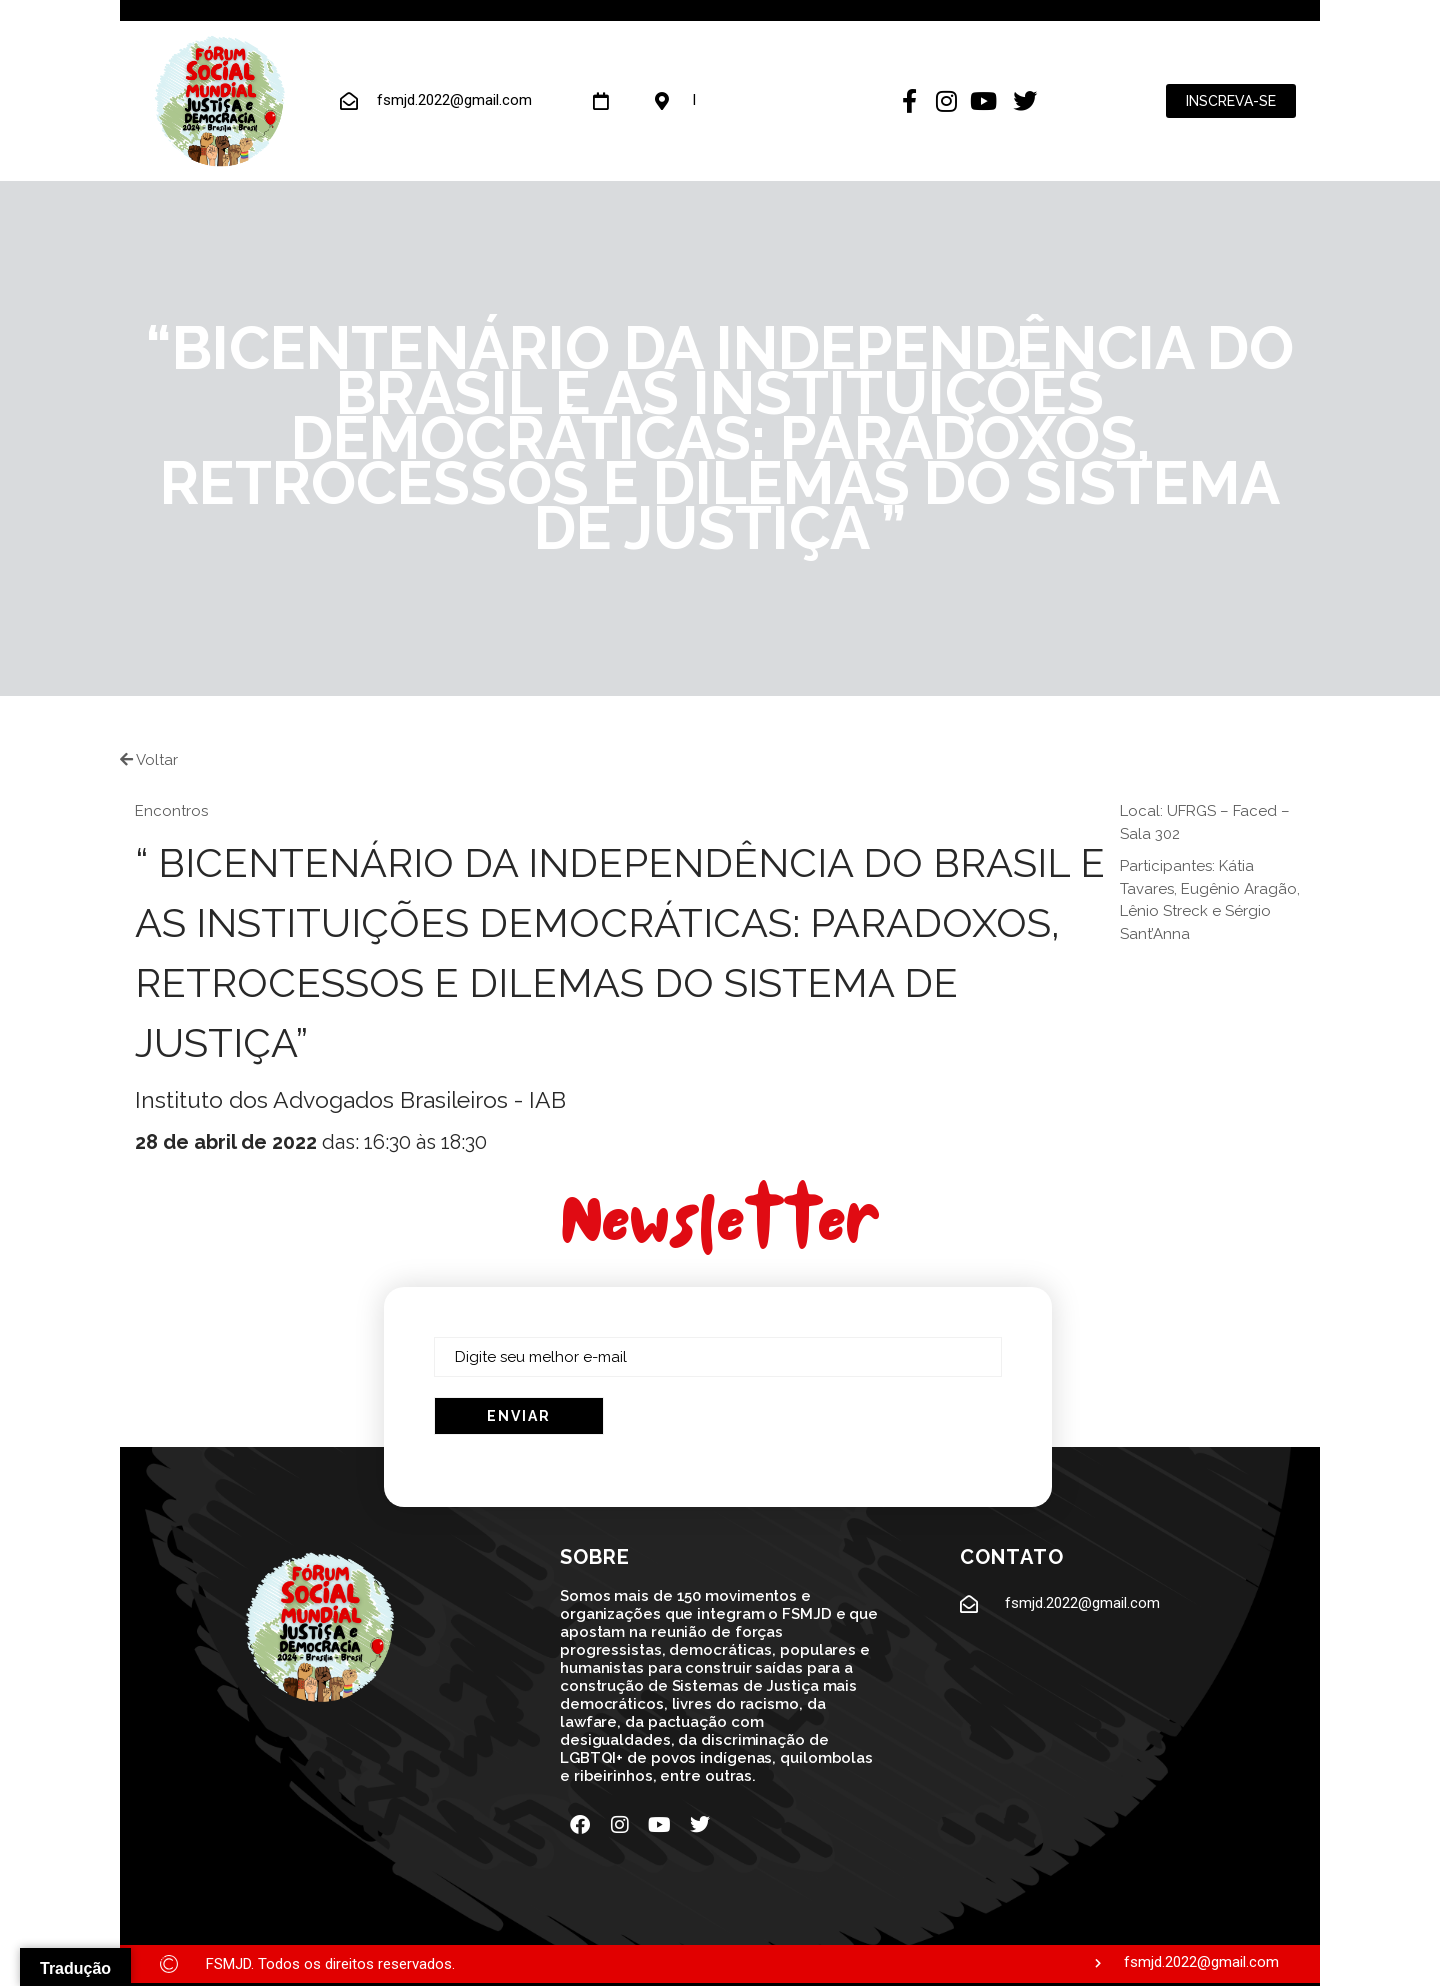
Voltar (149, 760)
